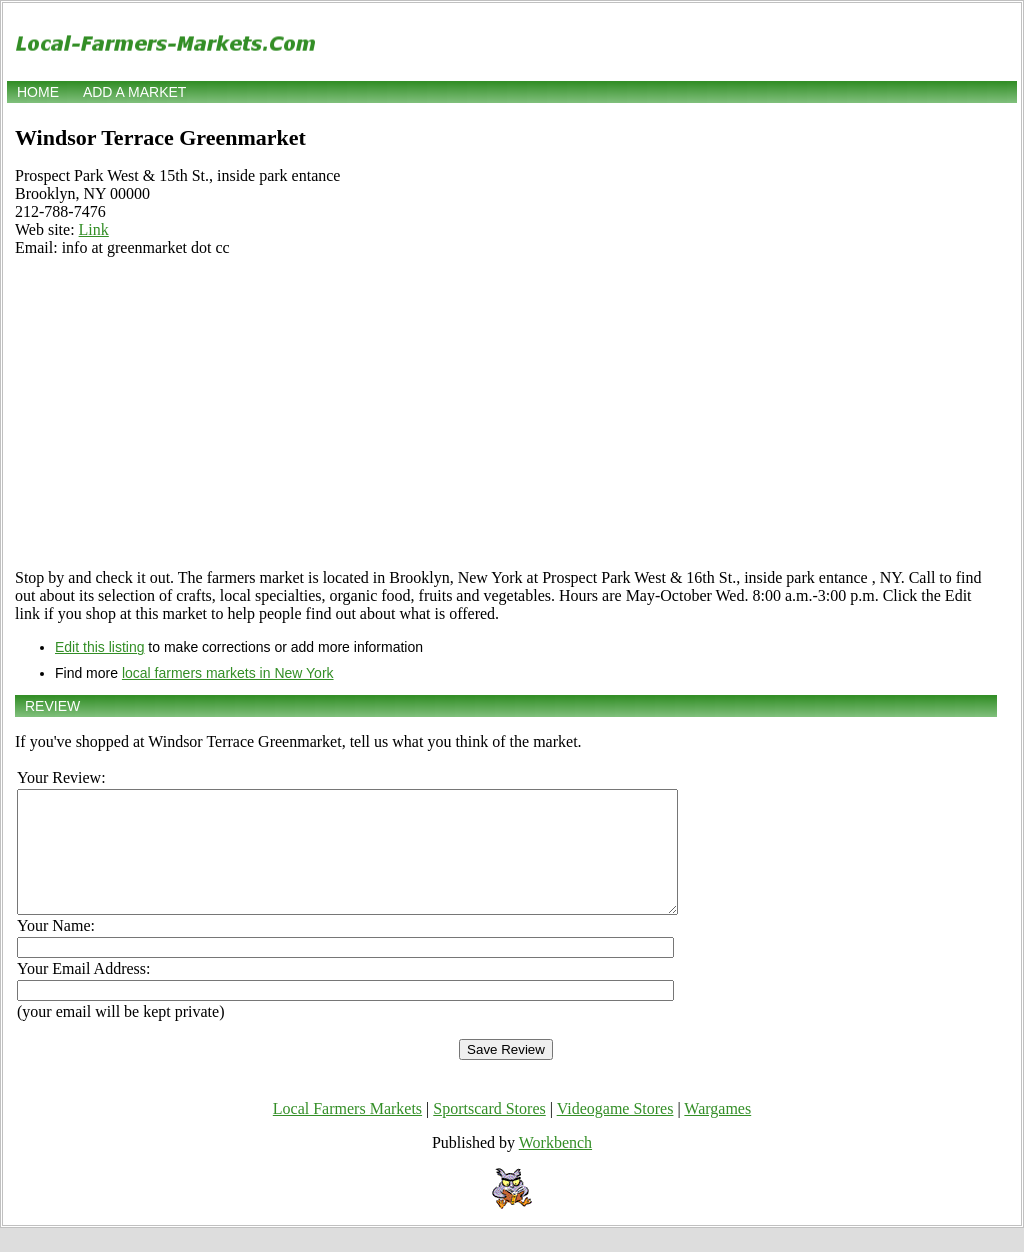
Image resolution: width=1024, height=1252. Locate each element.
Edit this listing (99, 647)
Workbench (555, 1166)
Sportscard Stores (489, 1132)
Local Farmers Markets (347, 1132)
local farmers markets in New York (228, 673)
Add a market (134, 92)
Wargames (717, 1132)
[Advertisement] (506, 413)
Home (38, 92)
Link (94, 229)
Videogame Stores (615, 1132)
